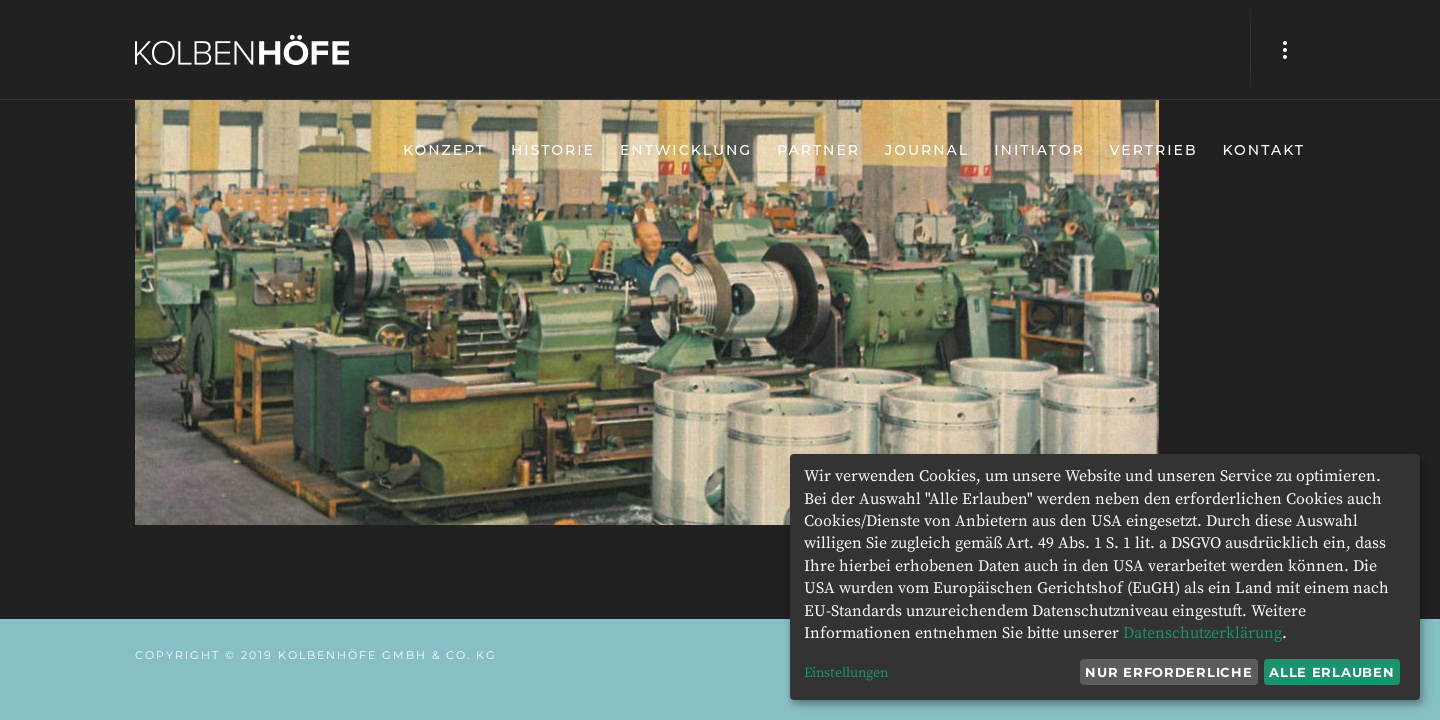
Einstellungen (846, 673)
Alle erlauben (1331, 672)
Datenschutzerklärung (1202, 633)
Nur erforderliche (1168, 672)
